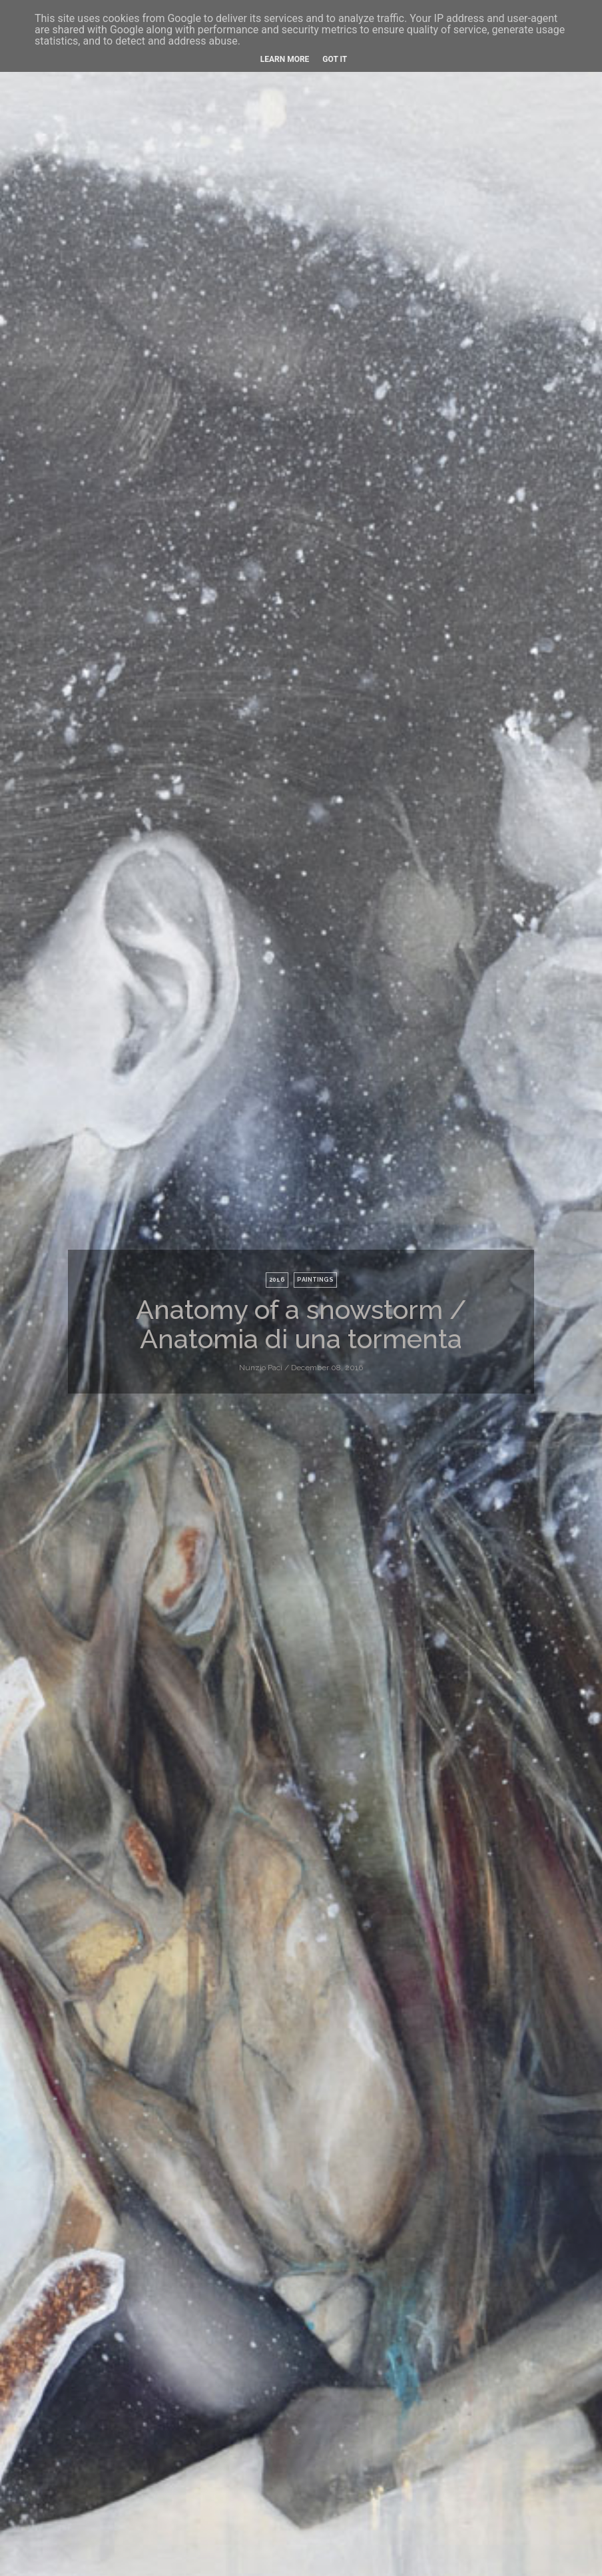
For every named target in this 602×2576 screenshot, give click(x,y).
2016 (277, 1279)
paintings (315, 1279)
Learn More (285, 59)
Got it (334, 59)
